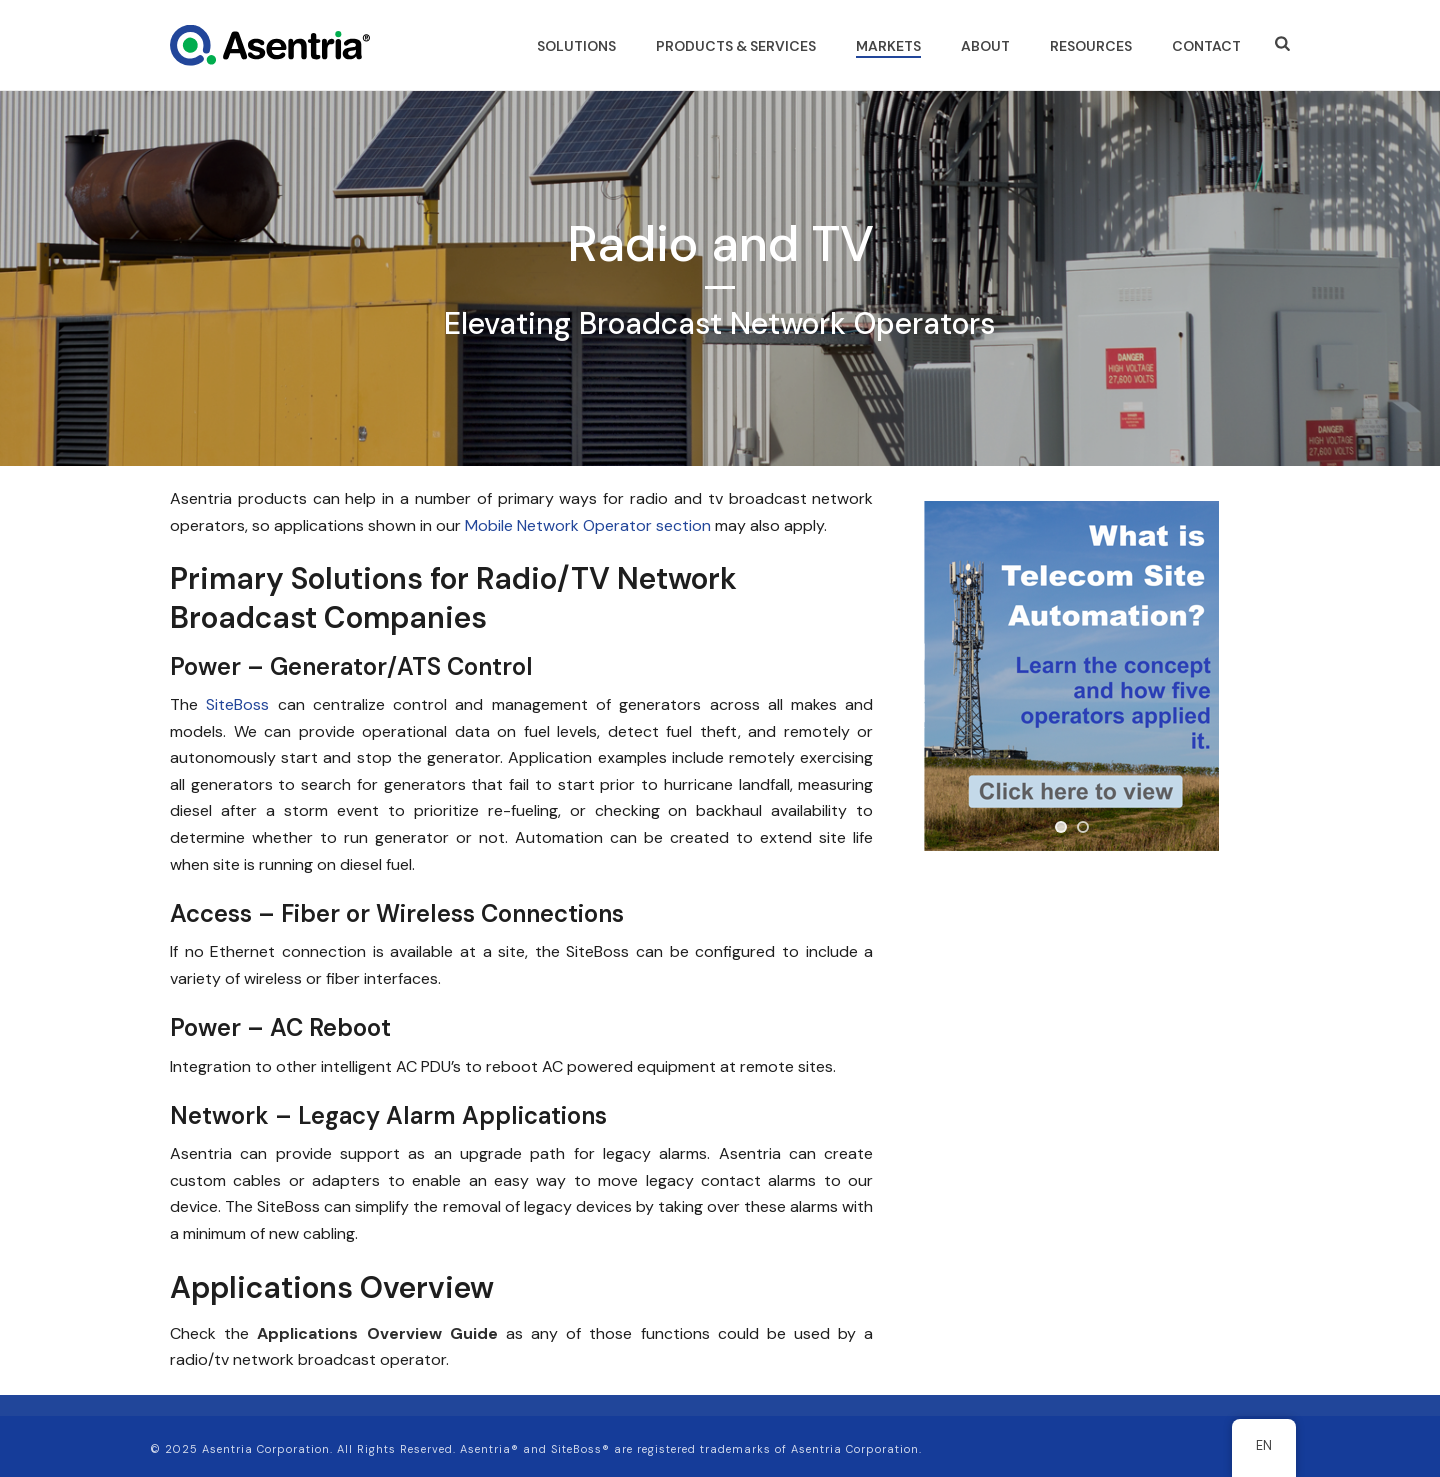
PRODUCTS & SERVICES (736, 46)
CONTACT (1206, 46)
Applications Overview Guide (377, 1333)
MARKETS (888, 46)
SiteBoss (237, 704)
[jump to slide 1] (1061, 827)
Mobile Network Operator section (588, 525)
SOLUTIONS (576, 46)
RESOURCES (1091, 46)
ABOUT (985, 46)
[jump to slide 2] (1083, 827)
